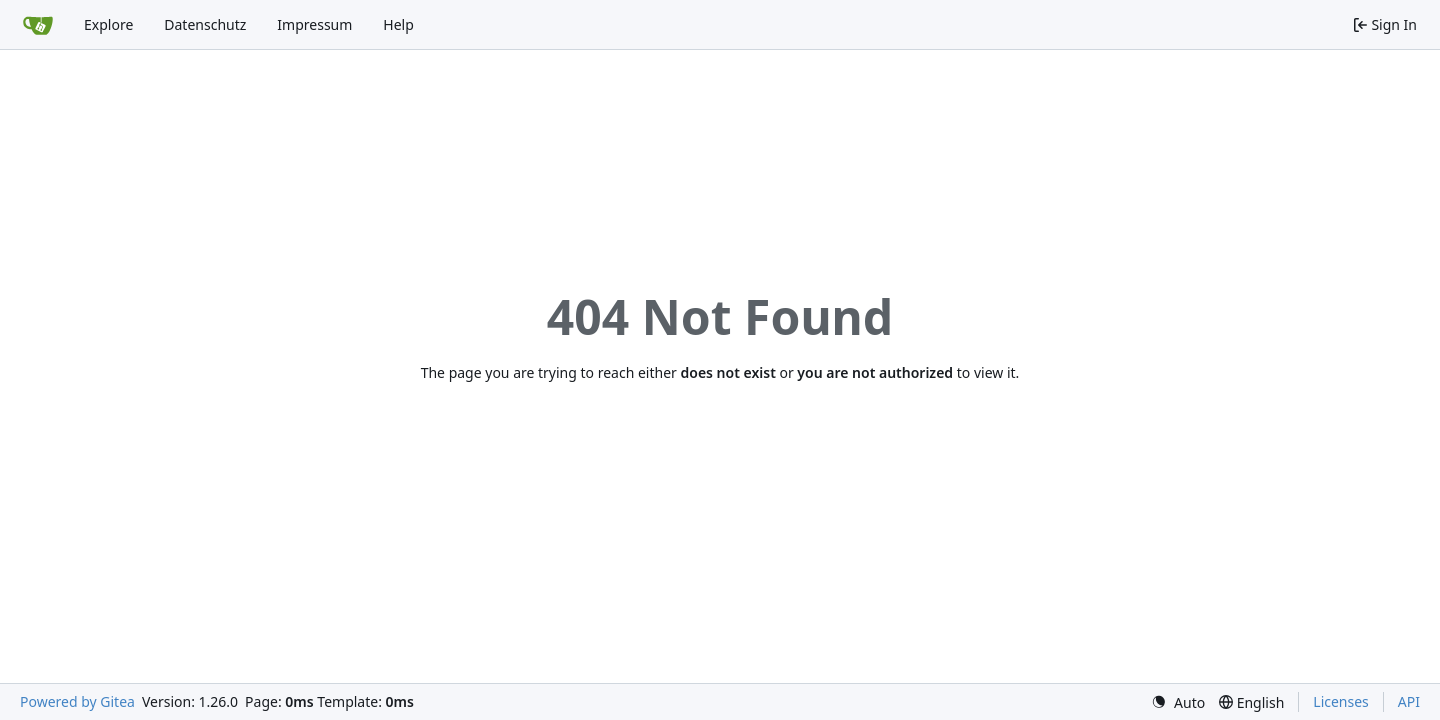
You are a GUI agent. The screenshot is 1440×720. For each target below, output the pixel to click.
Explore (108, 24)
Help (398, 24)
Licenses (1341, 701)
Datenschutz (205, 24)
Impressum (314, 24)
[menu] (1178, 702)
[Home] (38, 25)
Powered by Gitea (77, 701)
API (1409, 701)
